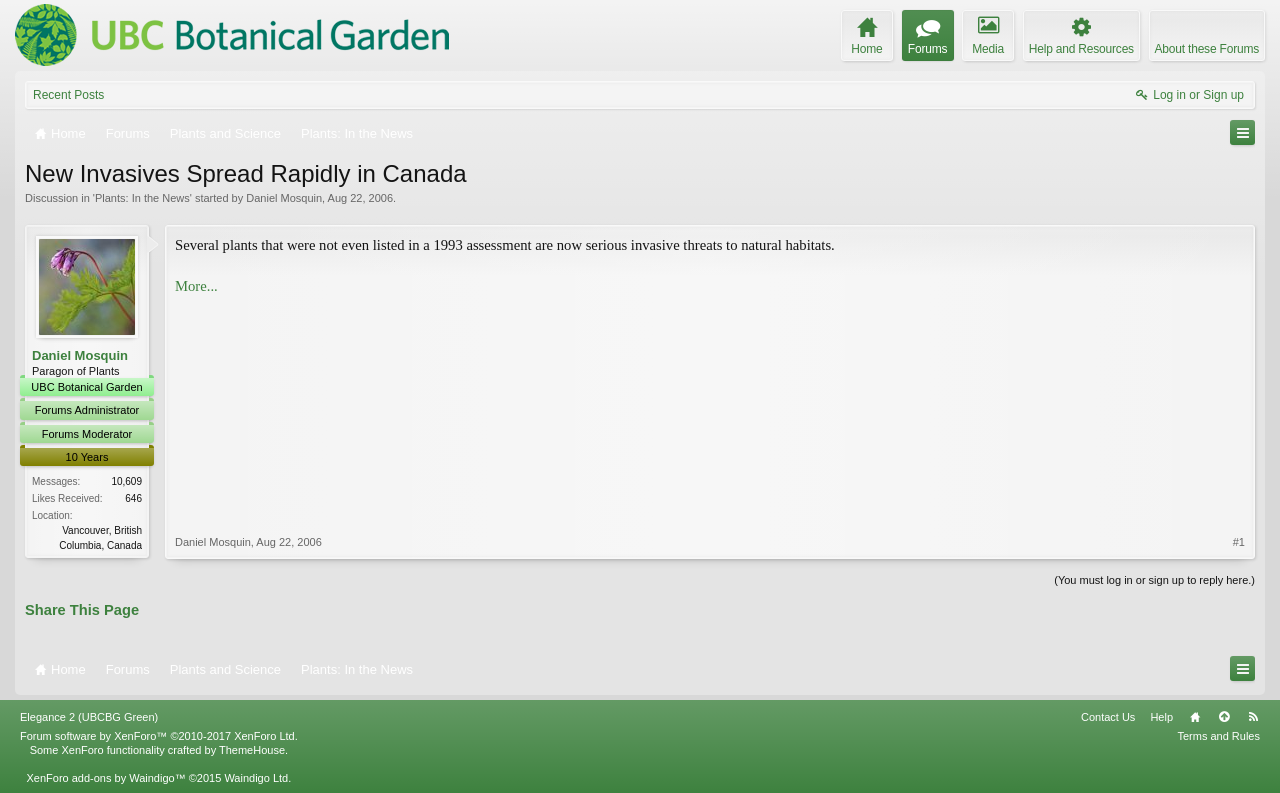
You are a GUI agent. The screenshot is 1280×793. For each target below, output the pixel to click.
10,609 (126, 481)
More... (196, 286)
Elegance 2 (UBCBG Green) (89, 717)
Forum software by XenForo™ (159, 736)
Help (1161, 717)
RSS (1253, 717)
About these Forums (1207, 49)
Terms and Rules (1218, 736)
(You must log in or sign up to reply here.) (1154, 580)
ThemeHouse (252, 750)
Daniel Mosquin (284, 198)
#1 (1239, 542)
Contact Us (1108, 717)
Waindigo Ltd (256, 778)
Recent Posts (68, 95)
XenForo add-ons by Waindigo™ (105, 778)
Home (1195, 717)
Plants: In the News (142, 198)
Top (1224, 717)
